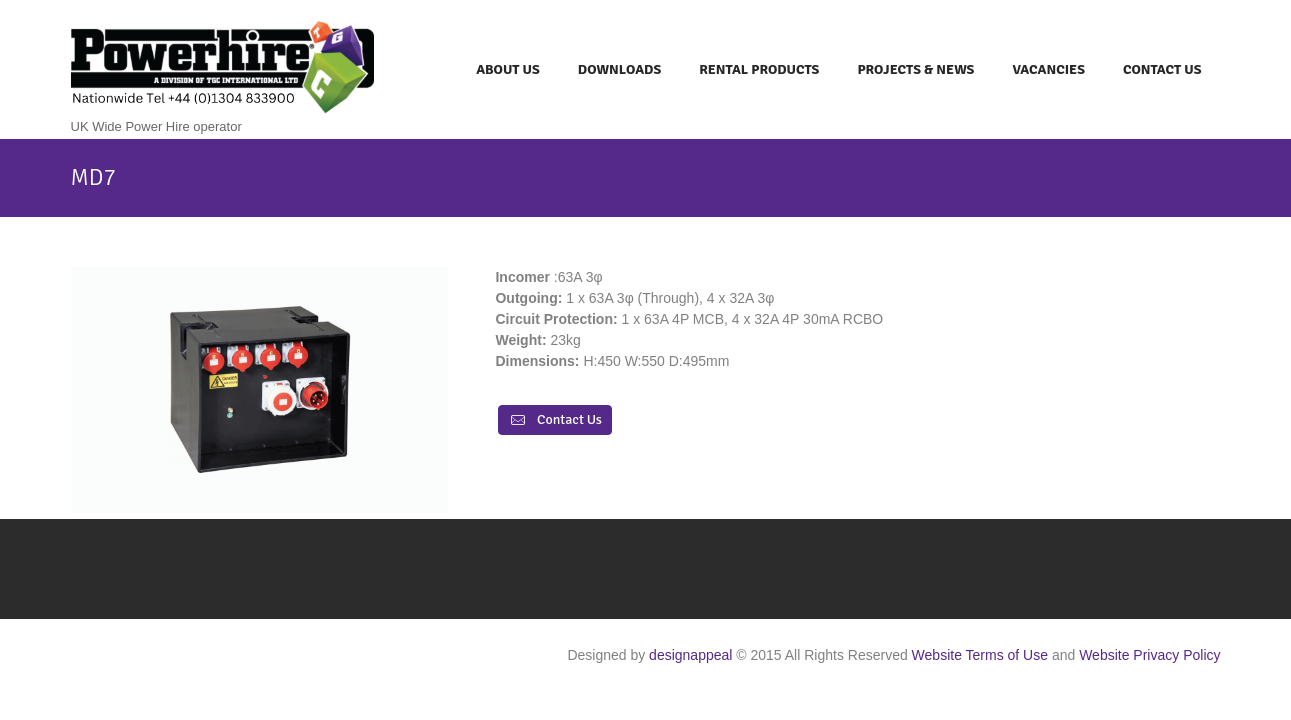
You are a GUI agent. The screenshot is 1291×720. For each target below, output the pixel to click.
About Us (508, 69)
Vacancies (1048, 69)
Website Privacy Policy (1149, 655)
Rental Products (759, 69)
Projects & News (915, 69)
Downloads (619, 69)
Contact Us (1162, 69)
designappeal (690, 655)
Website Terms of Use (980, 655)
